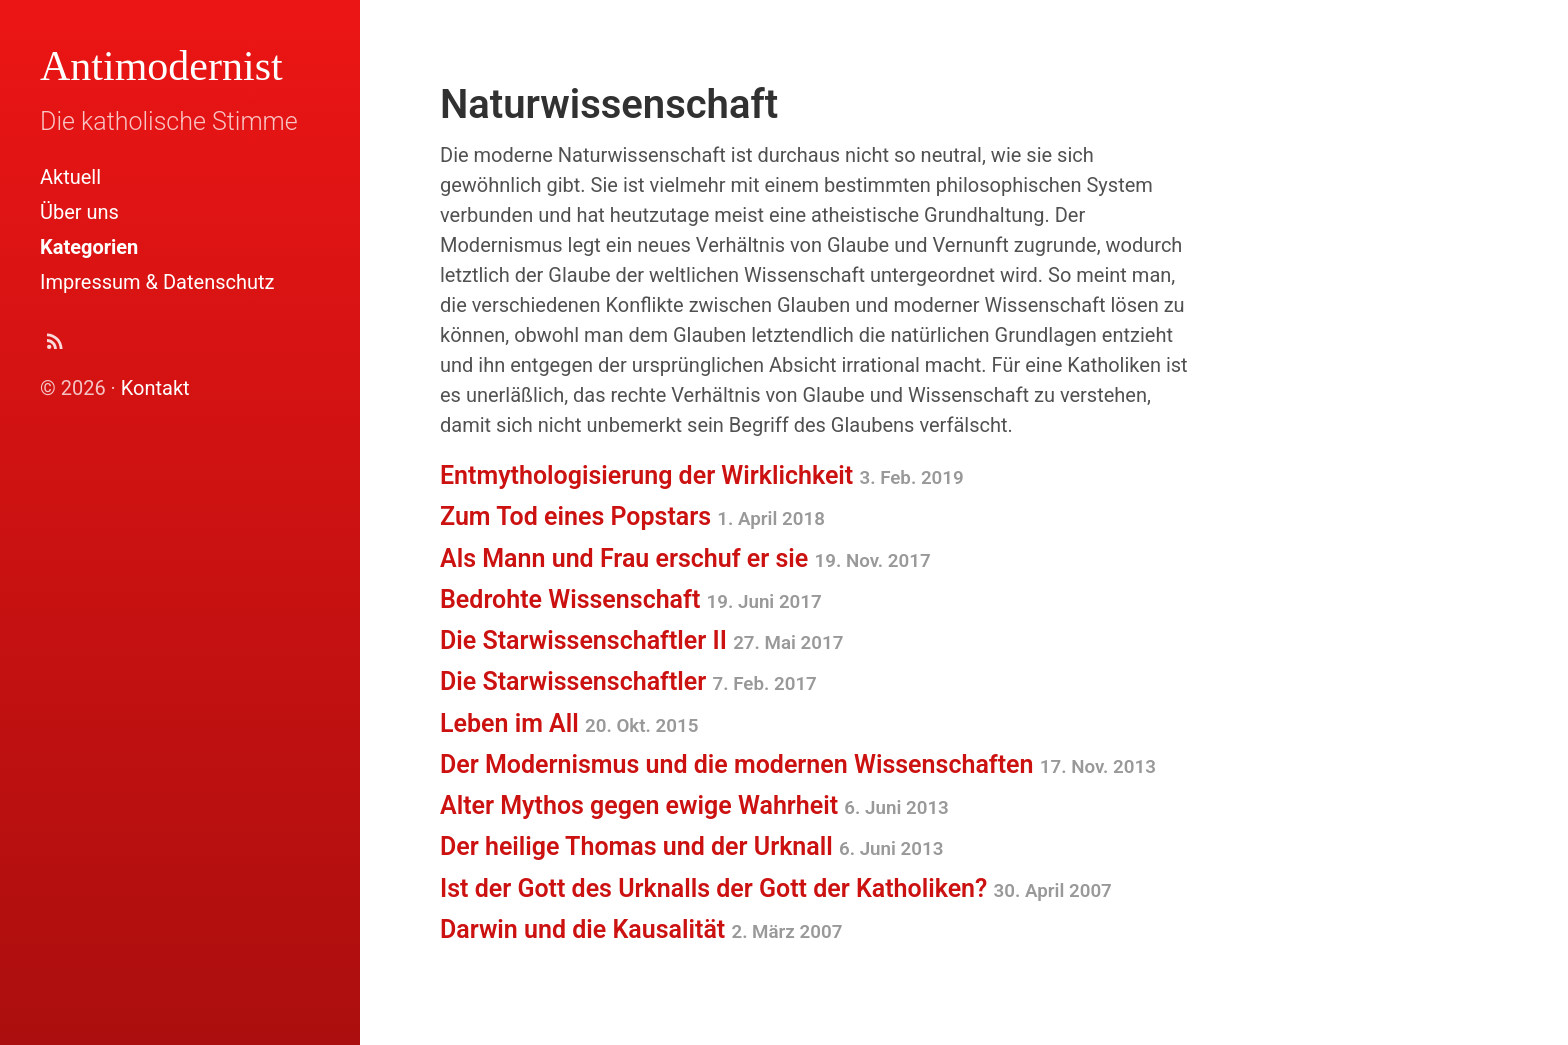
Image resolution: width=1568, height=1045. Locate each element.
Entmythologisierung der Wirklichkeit (702, 475)
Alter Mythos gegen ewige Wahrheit (694, 805)
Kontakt (155, 388)
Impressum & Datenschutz (157, 282)
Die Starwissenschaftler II (641, 640)
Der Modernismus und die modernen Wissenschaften (798, 764)
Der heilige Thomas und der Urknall (691, 846)
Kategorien (89, 247)
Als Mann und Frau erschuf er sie (685, 558)
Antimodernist (161, 66)
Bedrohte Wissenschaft (631, 599)
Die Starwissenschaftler (628, 681)
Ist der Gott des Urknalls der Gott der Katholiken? (776, 888)
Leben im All (569, 723)
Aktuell (70, 177)
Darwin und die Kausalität (641, 929)
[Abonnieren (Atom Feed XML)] (55, 346)
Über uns (79, 212)
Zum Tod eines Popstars (632, 516)
